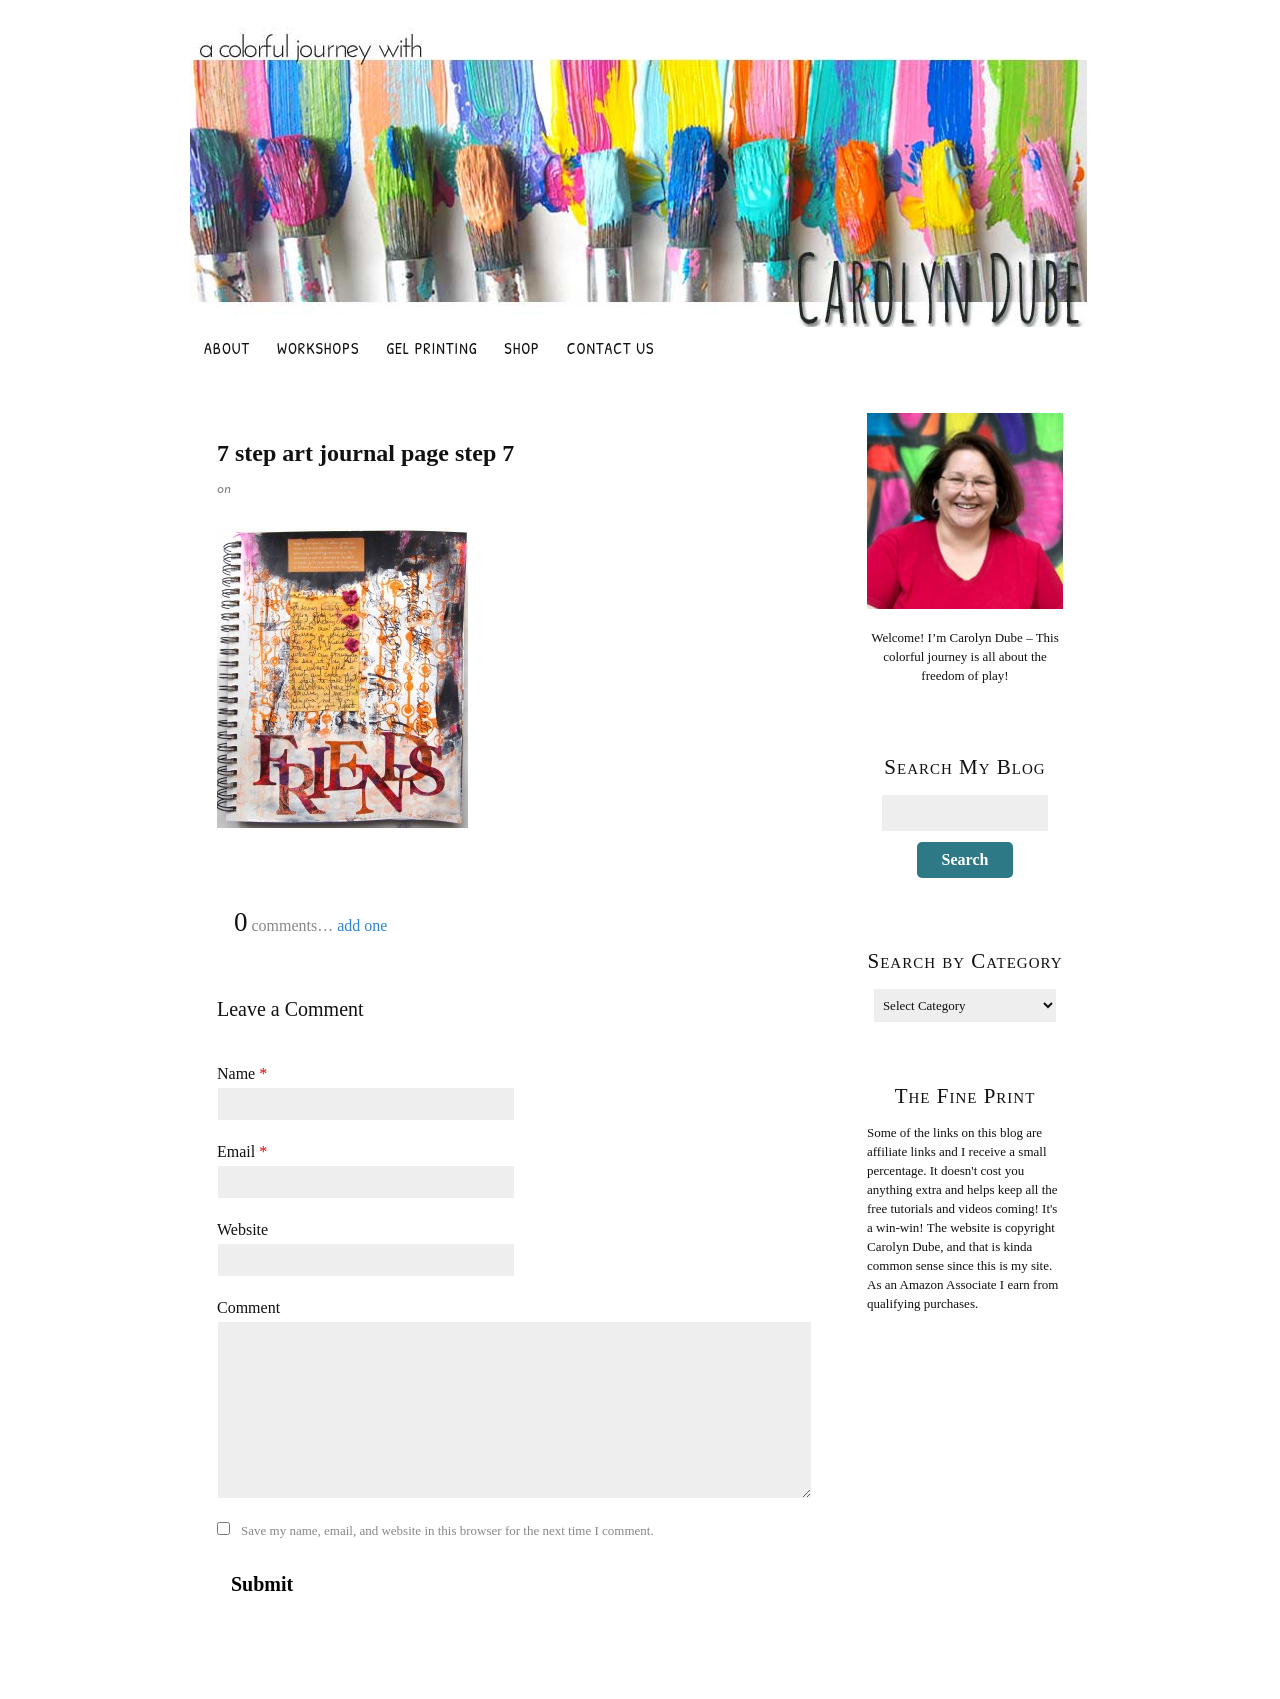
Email (242, 1151)
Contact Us (611, 348)
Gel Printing (431, 348)
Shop (521, 348)
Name (242, 1073)
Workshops (318, 348)
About (227, 348)
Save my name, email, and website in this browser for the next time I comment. (447, 1530)
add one (362, 925)
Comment (248, 1307)
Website (242, 1229)
